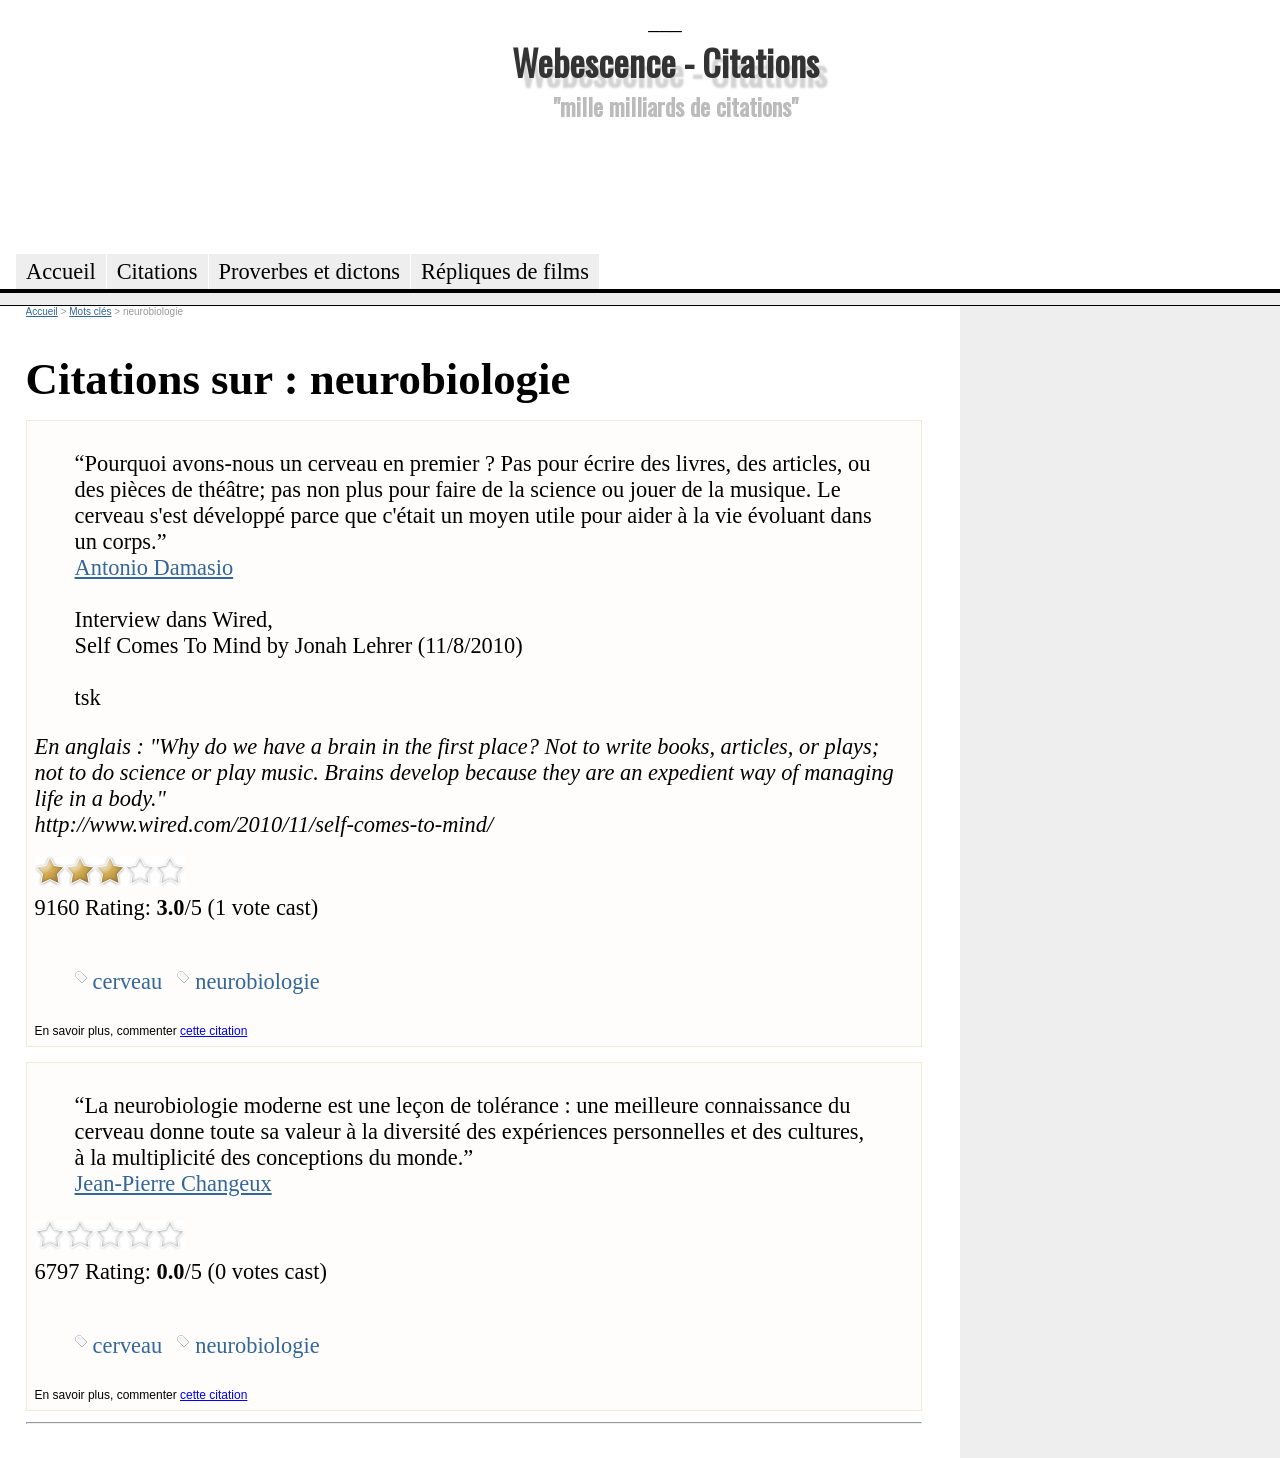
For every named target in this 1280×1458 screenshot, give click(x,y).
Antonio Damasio (154, 567)
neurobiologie (257, 981)
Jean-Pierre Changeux (173, 1183)
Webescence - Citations (665, 61)
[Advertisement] (665, 184)
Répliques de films (505, 271)
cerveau (128, 981)
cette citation (213, 1031)
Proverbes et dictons (310, 271)
